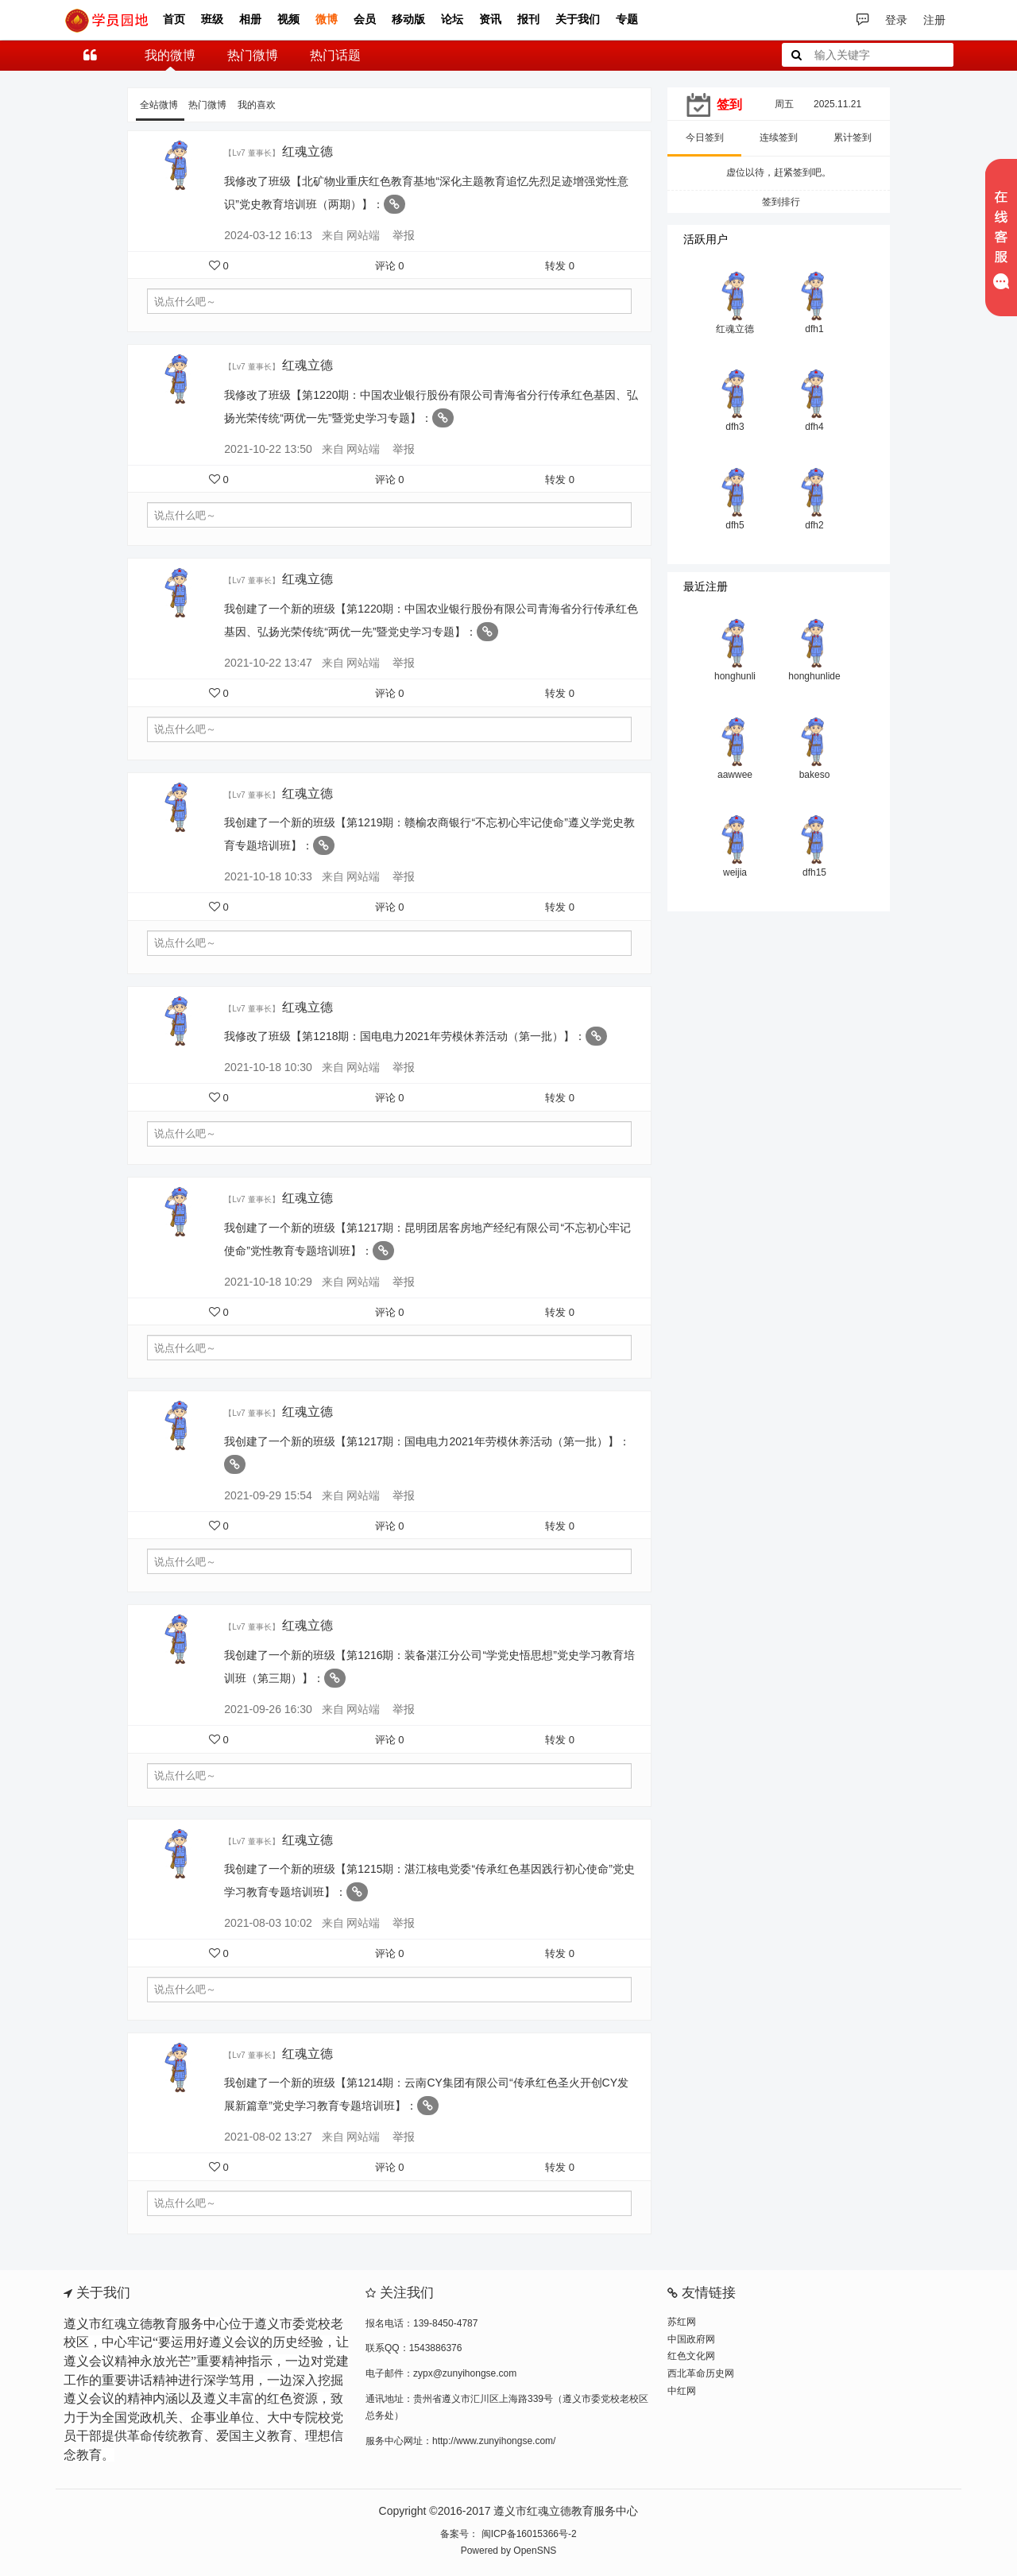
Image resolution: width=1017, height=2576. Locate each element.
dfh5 (734, 525)
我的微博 (170, 55)
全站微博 (160, 104)
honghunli (735, 676)
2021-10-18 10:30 (268, 1067)
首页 (174, 19)
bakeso (814, 774)
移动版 (408, 19)
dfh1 (814, 329)
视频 (288, 19)
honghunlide (814, 676)
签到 (729, 104)
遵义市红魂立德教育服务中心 (565, 2510)
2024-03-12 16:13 (268, 235)
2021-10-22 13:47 (268, 662)
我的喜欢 (257, 104)
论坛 (452, 19)
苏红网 (681, 2321)
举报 (403, 235)
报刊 (528, 19)
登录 (896, 20)
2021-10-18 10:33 (268, 876)
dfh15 (814, 872)
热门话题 (335, 55)
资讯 (490, 19)
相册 (250, 19)
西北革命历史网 (700, 2373)
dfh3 (734, 426)
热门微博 (252, 55)
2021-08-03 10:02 (268, 1923)
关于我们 (577, 19)
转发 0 (559, 266)
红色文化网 (691, 2355)
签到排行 (779, 201)
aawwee (734, 774)
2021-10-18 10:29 (268, 1281)
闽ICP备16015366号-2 (527, 2533)
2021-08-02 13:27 (268, 2136)
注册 (934, 20)
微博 (326, 19)
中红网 (681, 2390)
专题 (627, 19)
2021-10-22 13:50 (268, 449)
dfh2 (814, 525)
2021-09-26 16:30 (268, 1709)
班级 (212, 19)
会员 (365, 19)
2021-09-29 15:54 (268, 1495)
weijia (735, 872)
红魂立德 (309, 151)
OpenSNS (534, 2550)
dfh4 (814, 426)
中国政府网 (691, 2339)
